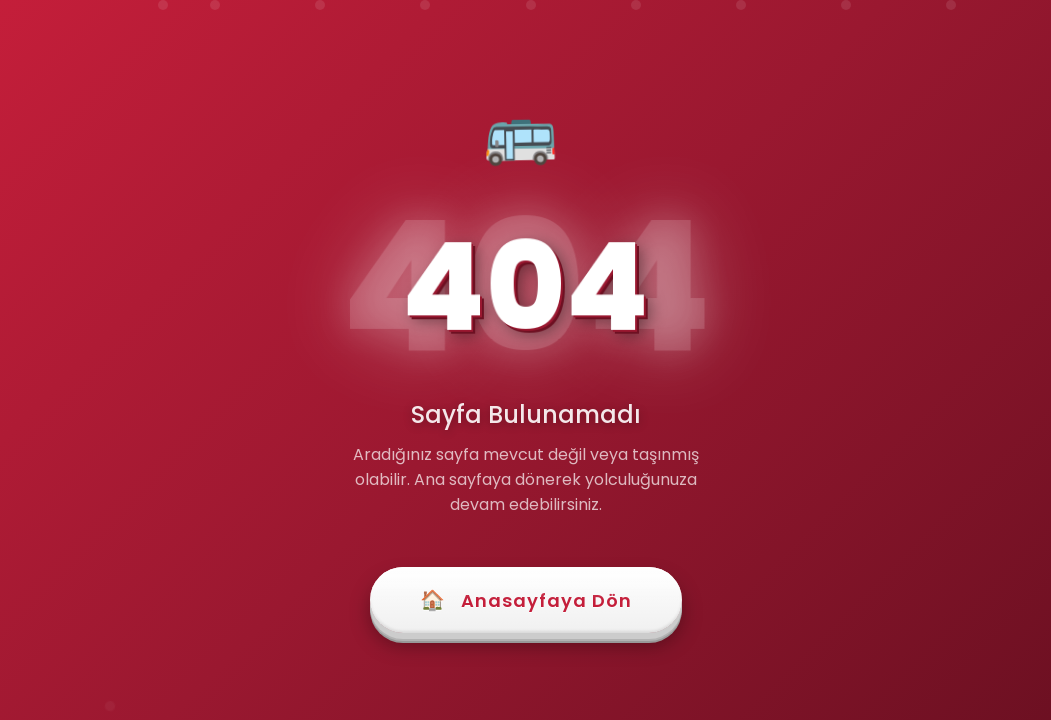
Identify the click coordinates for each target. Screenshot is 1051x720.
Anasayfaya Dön (526, 600)
